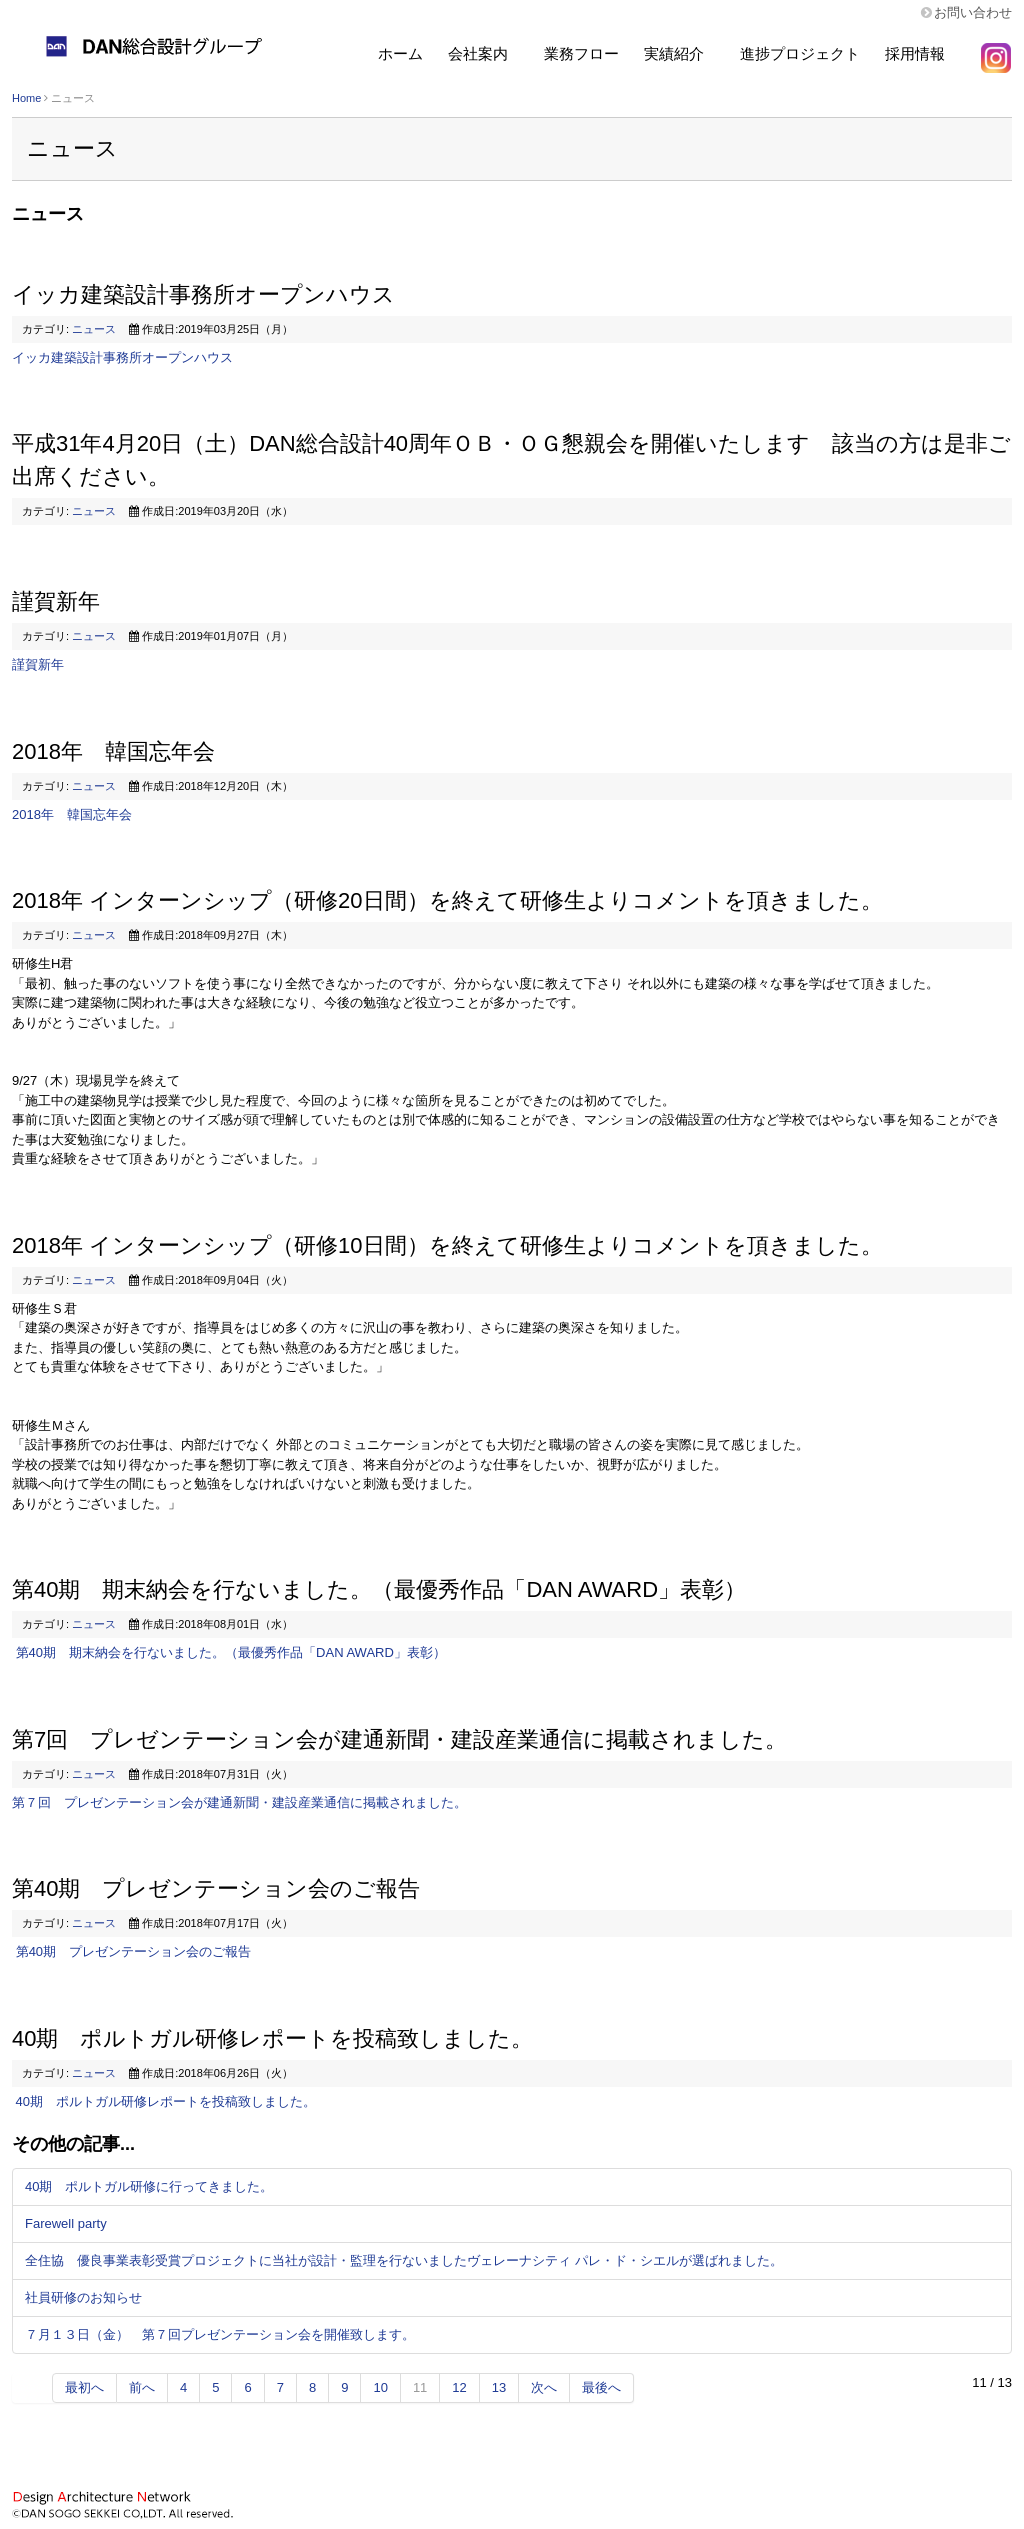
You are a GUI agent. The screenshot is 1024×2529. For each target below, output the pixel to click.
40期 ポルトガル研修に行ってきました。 (149, 2186)
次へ (544, 2387)
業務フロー (581, 53)
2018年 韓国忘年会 (113, 751)
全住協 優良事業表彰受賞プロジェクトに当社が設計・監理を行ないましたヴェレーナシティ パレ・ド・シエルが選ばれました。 (404, 2260)
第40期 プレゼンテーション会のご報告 (216, 1888)
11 (420, 2387)
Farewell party (66, 2223)
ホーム (400, 53)
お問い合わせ (973, 12)
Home (26, 98)
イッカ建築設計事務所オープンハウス (203, 294)
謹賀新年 (56, 601)
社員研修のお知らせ (83, 2297)
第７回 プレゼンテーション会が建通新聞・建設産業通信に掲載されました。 (239, 1802)
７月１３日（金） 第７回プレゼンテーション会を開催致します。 (220, 2334)
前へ (142, 2387)
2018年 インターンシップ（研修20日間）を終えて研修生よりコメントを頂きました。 (447, 900)
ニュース (94, 329)
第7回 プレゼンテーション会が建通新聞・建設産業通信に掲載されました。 (399, 1739)
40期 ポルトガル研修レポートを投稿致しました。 (272, 2038)
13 (499, 2387)
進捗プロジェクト (800, 53)
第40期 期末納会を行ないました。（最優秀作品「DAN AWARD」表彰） (379, 1589)
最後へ (601, 2387)
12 (459, 2387)
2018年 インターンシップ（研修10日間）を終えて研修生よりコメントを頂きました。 (447, 1245)
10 (380, 2387)
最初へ (84, 2387)
